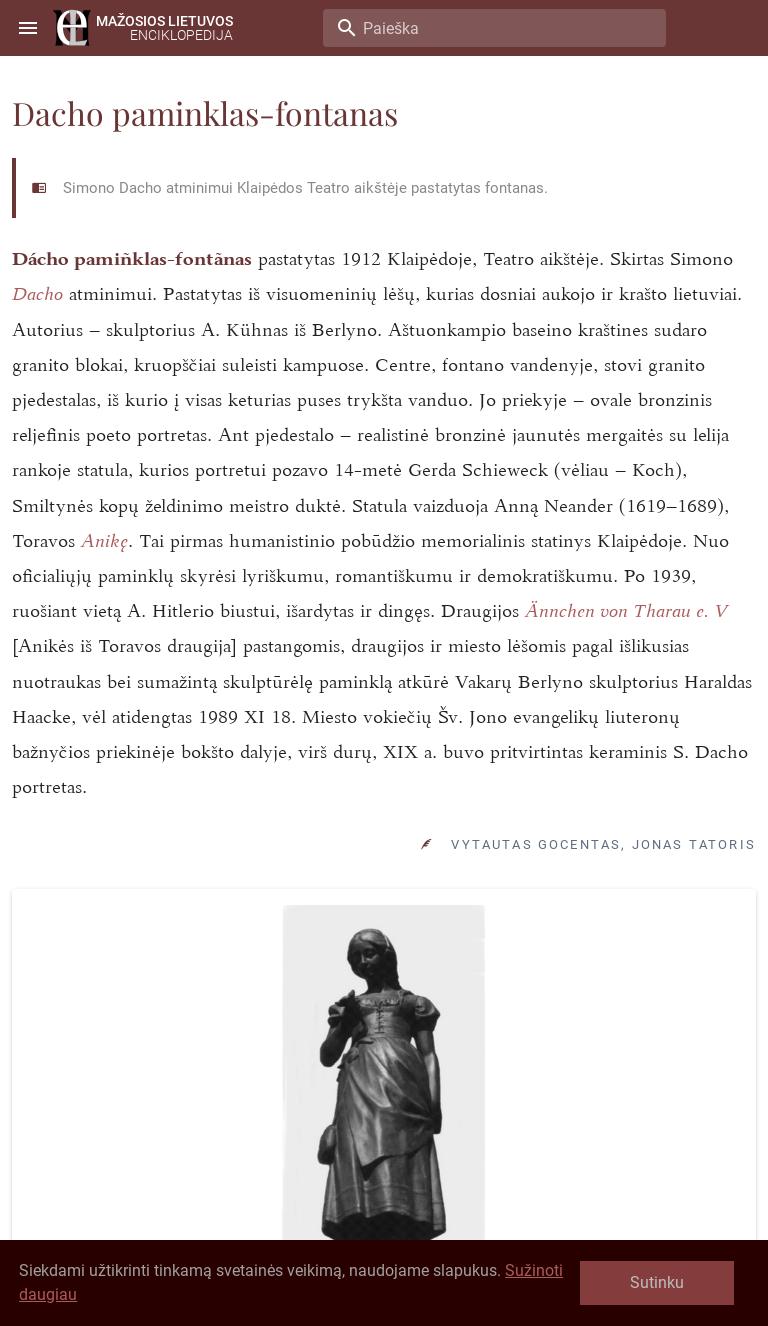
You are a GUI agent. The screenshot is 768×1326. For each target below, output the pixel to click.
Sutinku (657, 1282)
